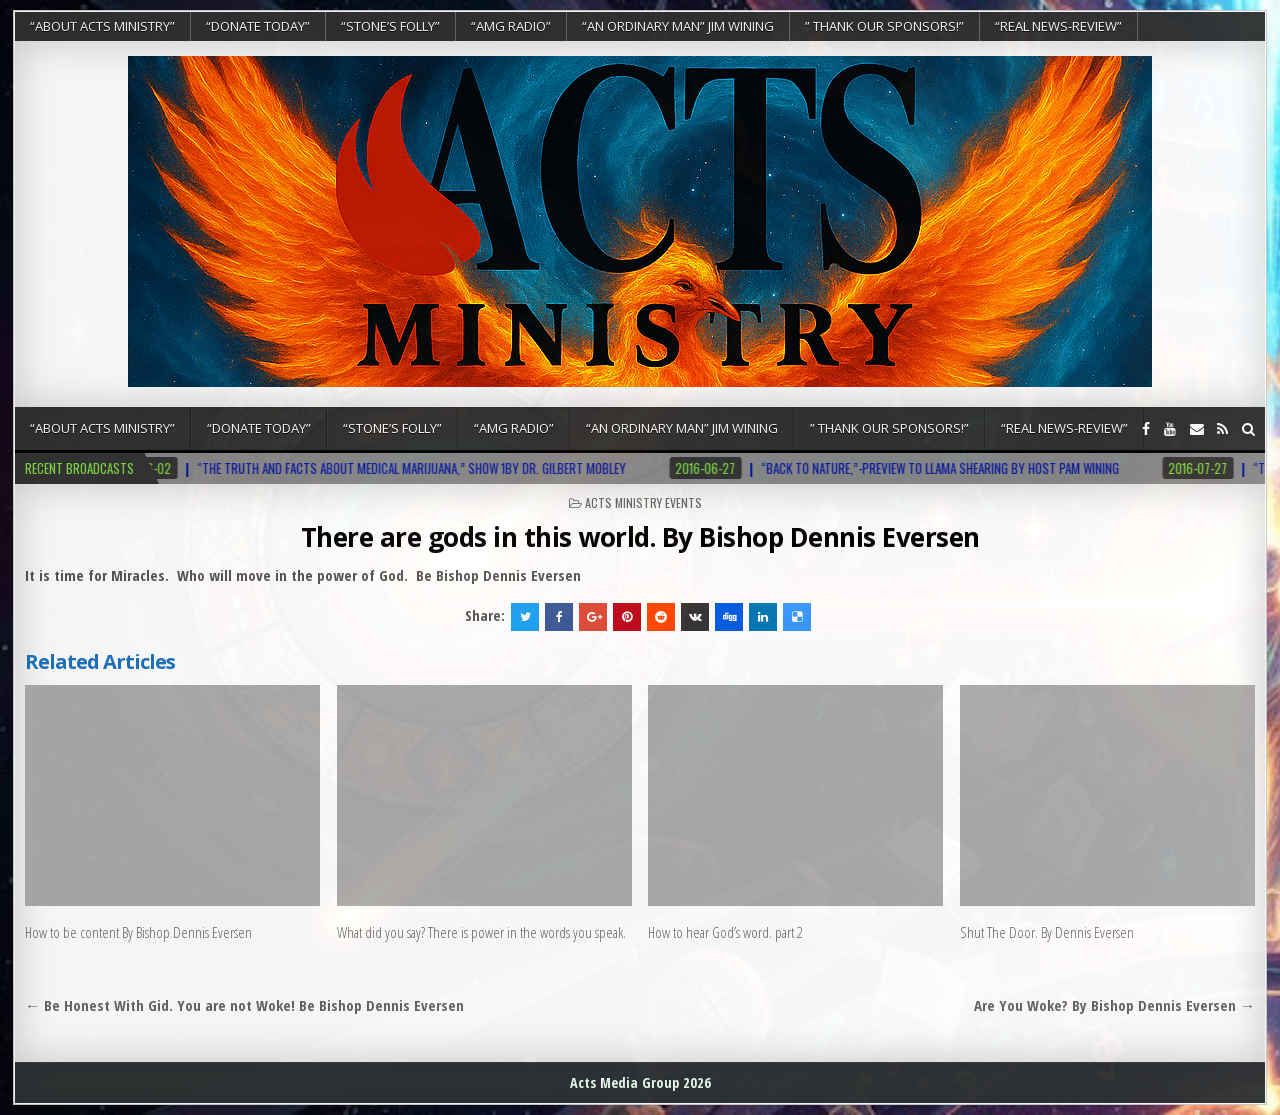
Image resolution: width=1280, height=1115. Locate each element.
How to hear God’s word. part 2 (725, 932)
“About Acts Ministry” (102, 26)
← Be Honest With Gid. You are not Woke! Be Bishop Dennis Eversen (244, 1005)
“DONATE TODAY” (258, 26)
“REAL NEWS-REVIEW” (1058, 26)
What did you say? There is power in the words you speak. (481, 932)
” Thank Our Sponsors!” (884, 26)
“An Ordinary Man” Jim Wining (678, 26)
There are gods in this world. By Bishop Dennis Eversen (640, 537)
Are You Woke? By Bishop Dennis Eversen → (1114, 1005)
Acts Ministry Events (643, 502)
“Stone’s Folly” (390, 26)
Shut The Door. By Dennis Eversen (1047, 932)
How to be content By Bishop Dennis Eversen (138, 932)
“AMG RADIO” (511, 26)
